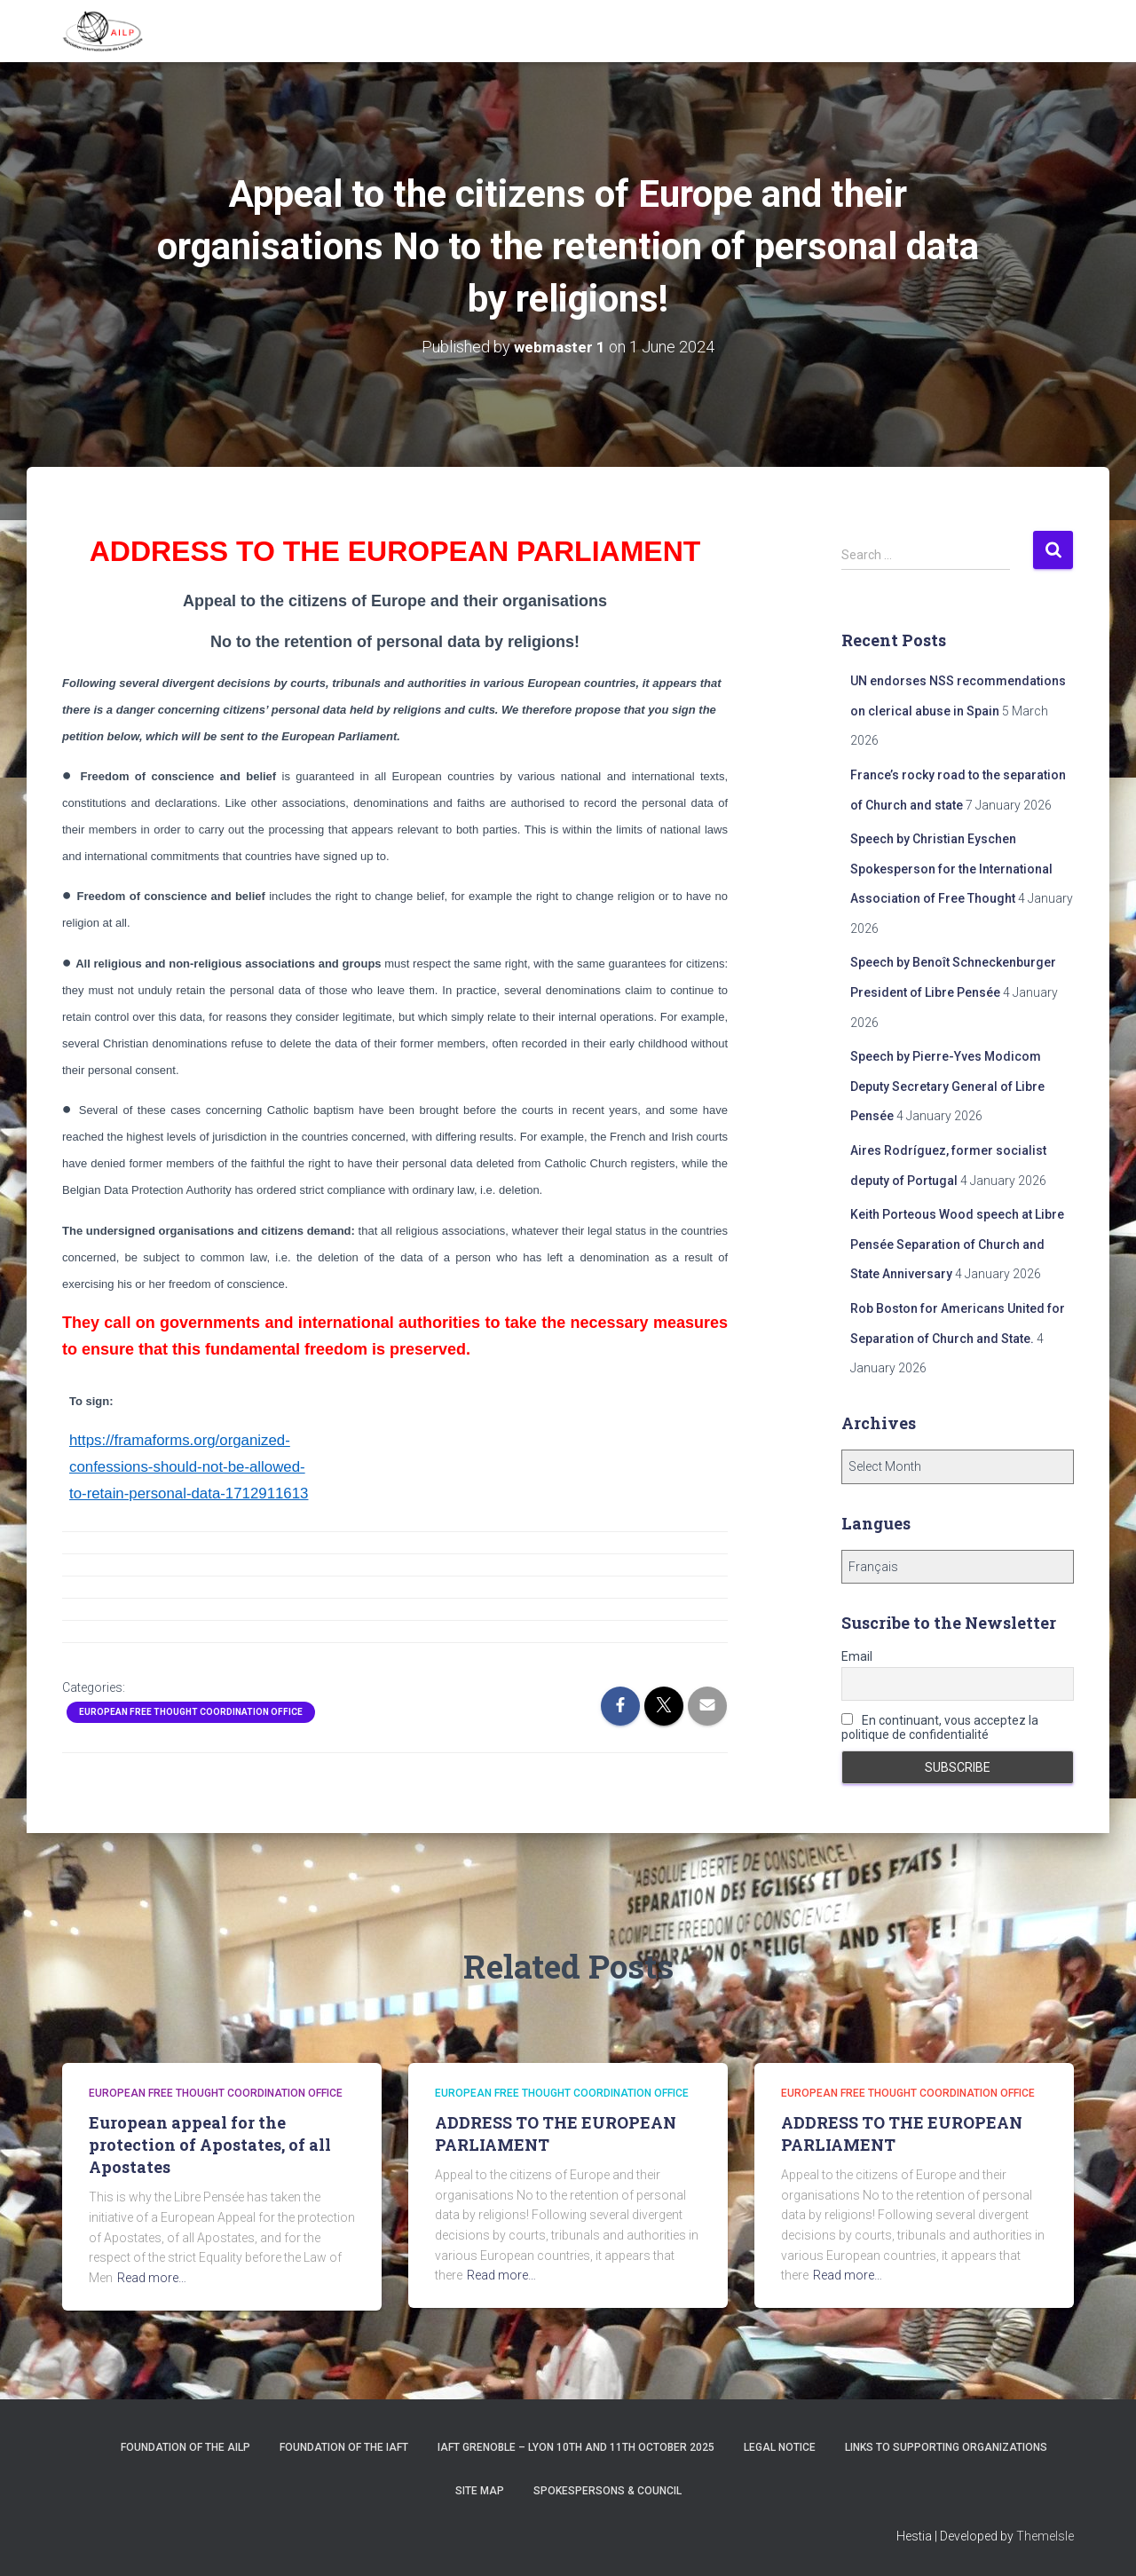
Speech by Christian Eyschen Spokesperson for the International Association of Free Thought (951, 868)
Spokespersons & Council (607, 2491)
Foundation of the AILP (185, 2447)
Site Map (479, 2491)
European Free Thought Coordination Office (191, 1712)
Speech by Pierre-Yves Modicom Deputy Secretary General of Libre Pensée (947, 1086)
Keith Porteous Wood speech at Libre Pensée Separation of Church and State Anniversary (957, 1244)
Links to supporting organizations (946, 2447)
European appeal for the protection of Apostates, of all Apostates (210, 2144)
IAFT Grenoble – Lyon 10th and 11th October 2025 (576, 2447)
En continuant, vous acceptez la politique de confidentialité (939, 1727)
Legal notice (780, 2447)
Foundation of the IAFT (344, 2447)
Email (856, 1656)
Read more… (151, 2278)
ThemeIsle (1045, 2536)
